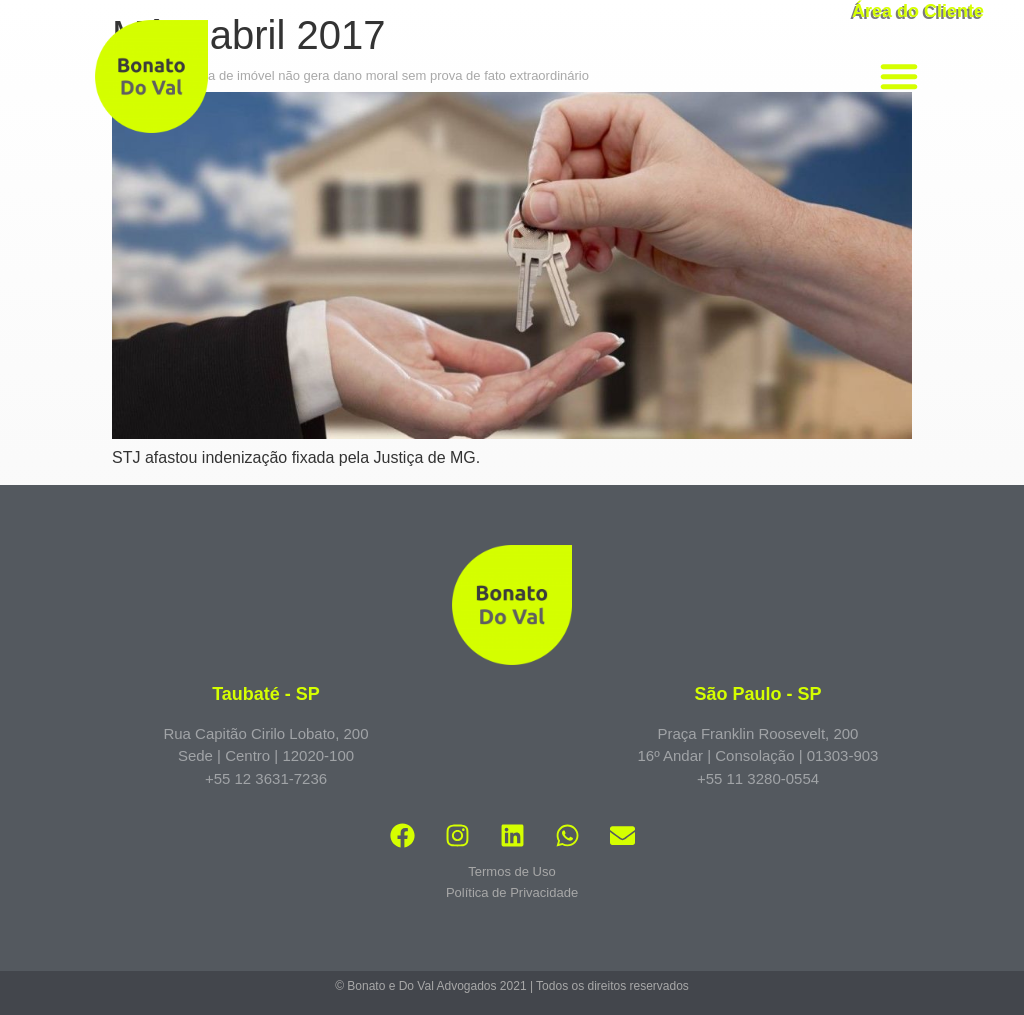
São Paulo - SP (757, 694)
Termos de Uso (511, 871)
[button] (899, 76)
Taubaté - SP (266, 694)
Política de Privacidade (512, 892)
